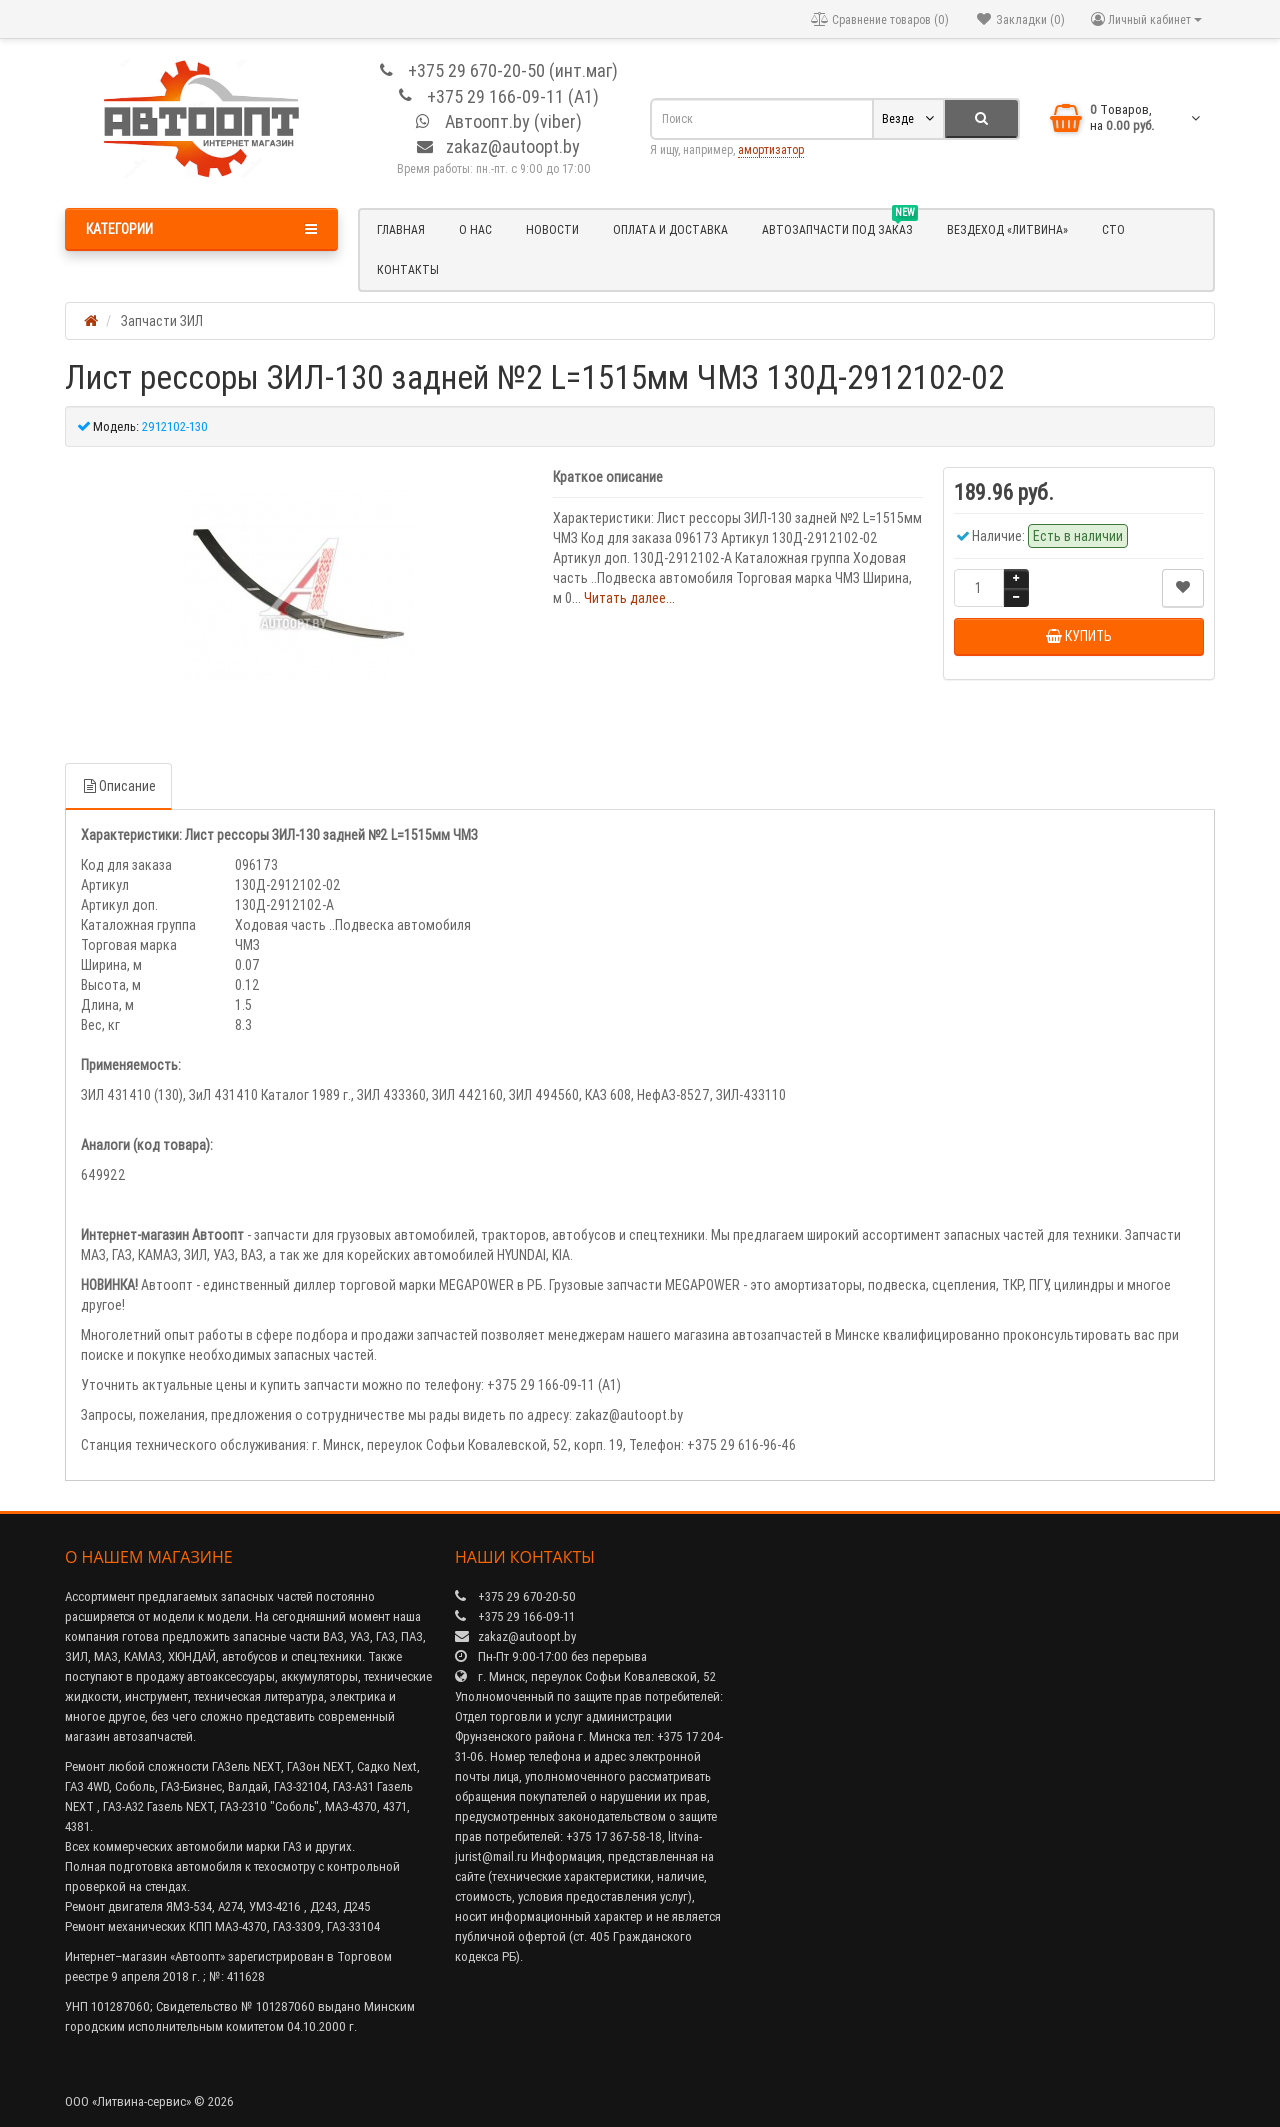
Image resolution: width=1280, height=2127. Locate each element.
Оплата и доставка (670, 229)
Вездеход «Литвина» (1007, 229)
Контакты (408, 269)
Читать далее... (629, 598)
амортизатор (771, 149)
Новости (552, 229)
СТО (1113, 229)
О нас (475, 229)
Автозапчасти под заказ (840, 227)
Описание (118, 786)
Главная (401, 229)
